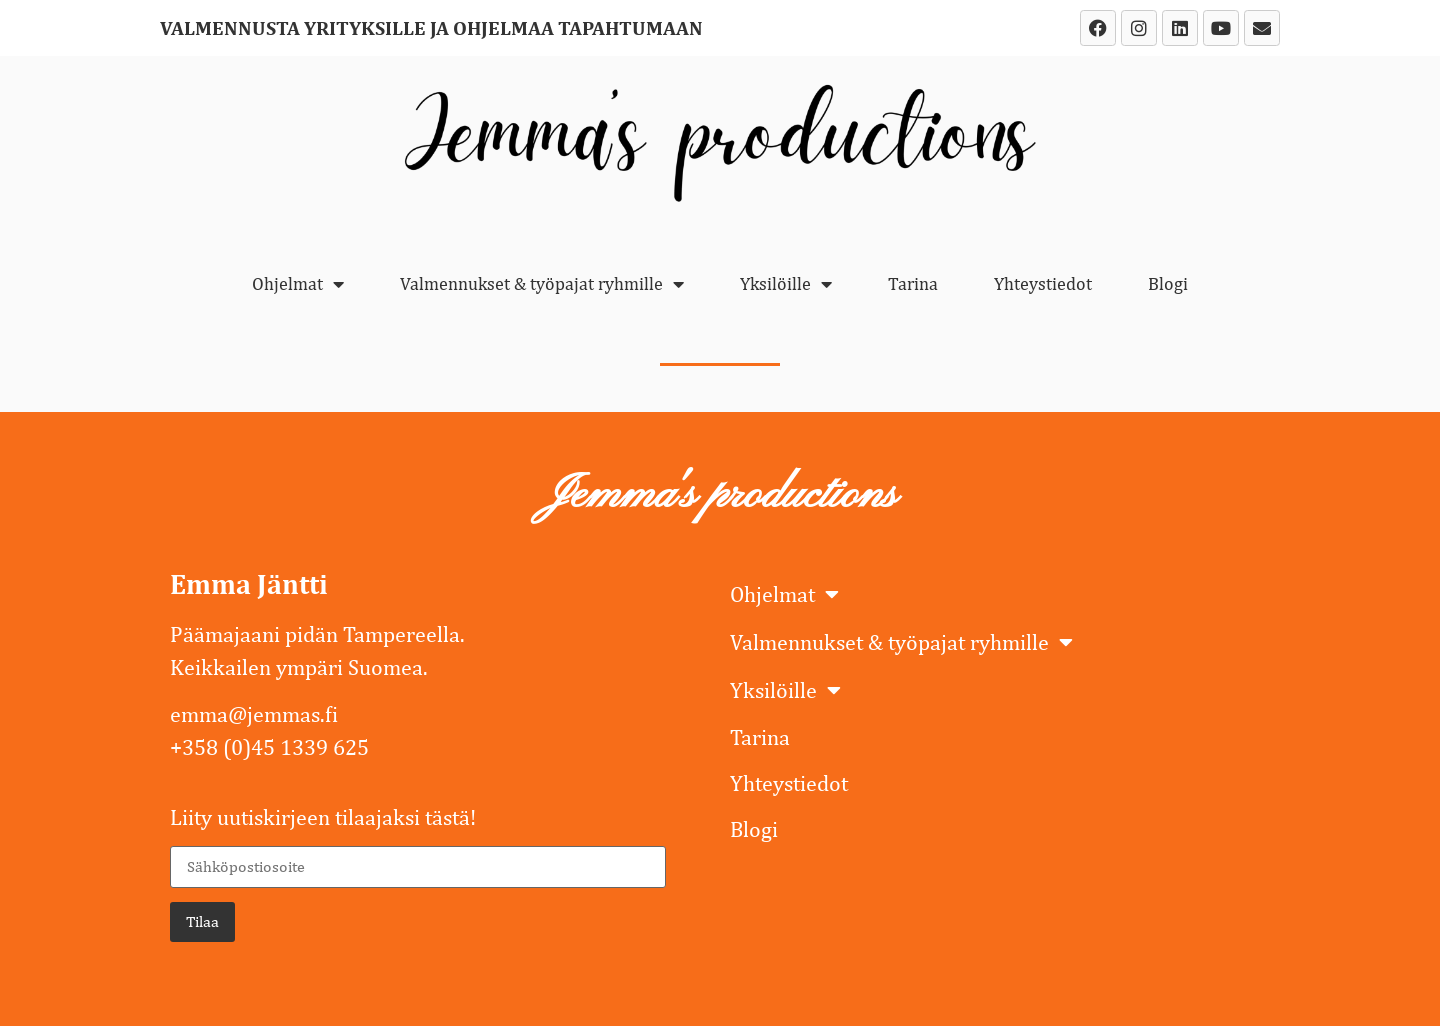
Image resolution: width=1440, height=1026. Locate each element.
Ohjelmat (298, 284)
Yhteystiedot (1043, 283)
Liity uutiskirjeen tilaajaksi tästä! (323, 817)
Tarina (913, 283)
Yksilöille (786, 284)
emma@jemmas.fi (254, 714)
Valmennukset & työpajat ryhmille (542, 284)
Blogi (1168, 283)
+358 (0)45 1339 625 (269, 747)
